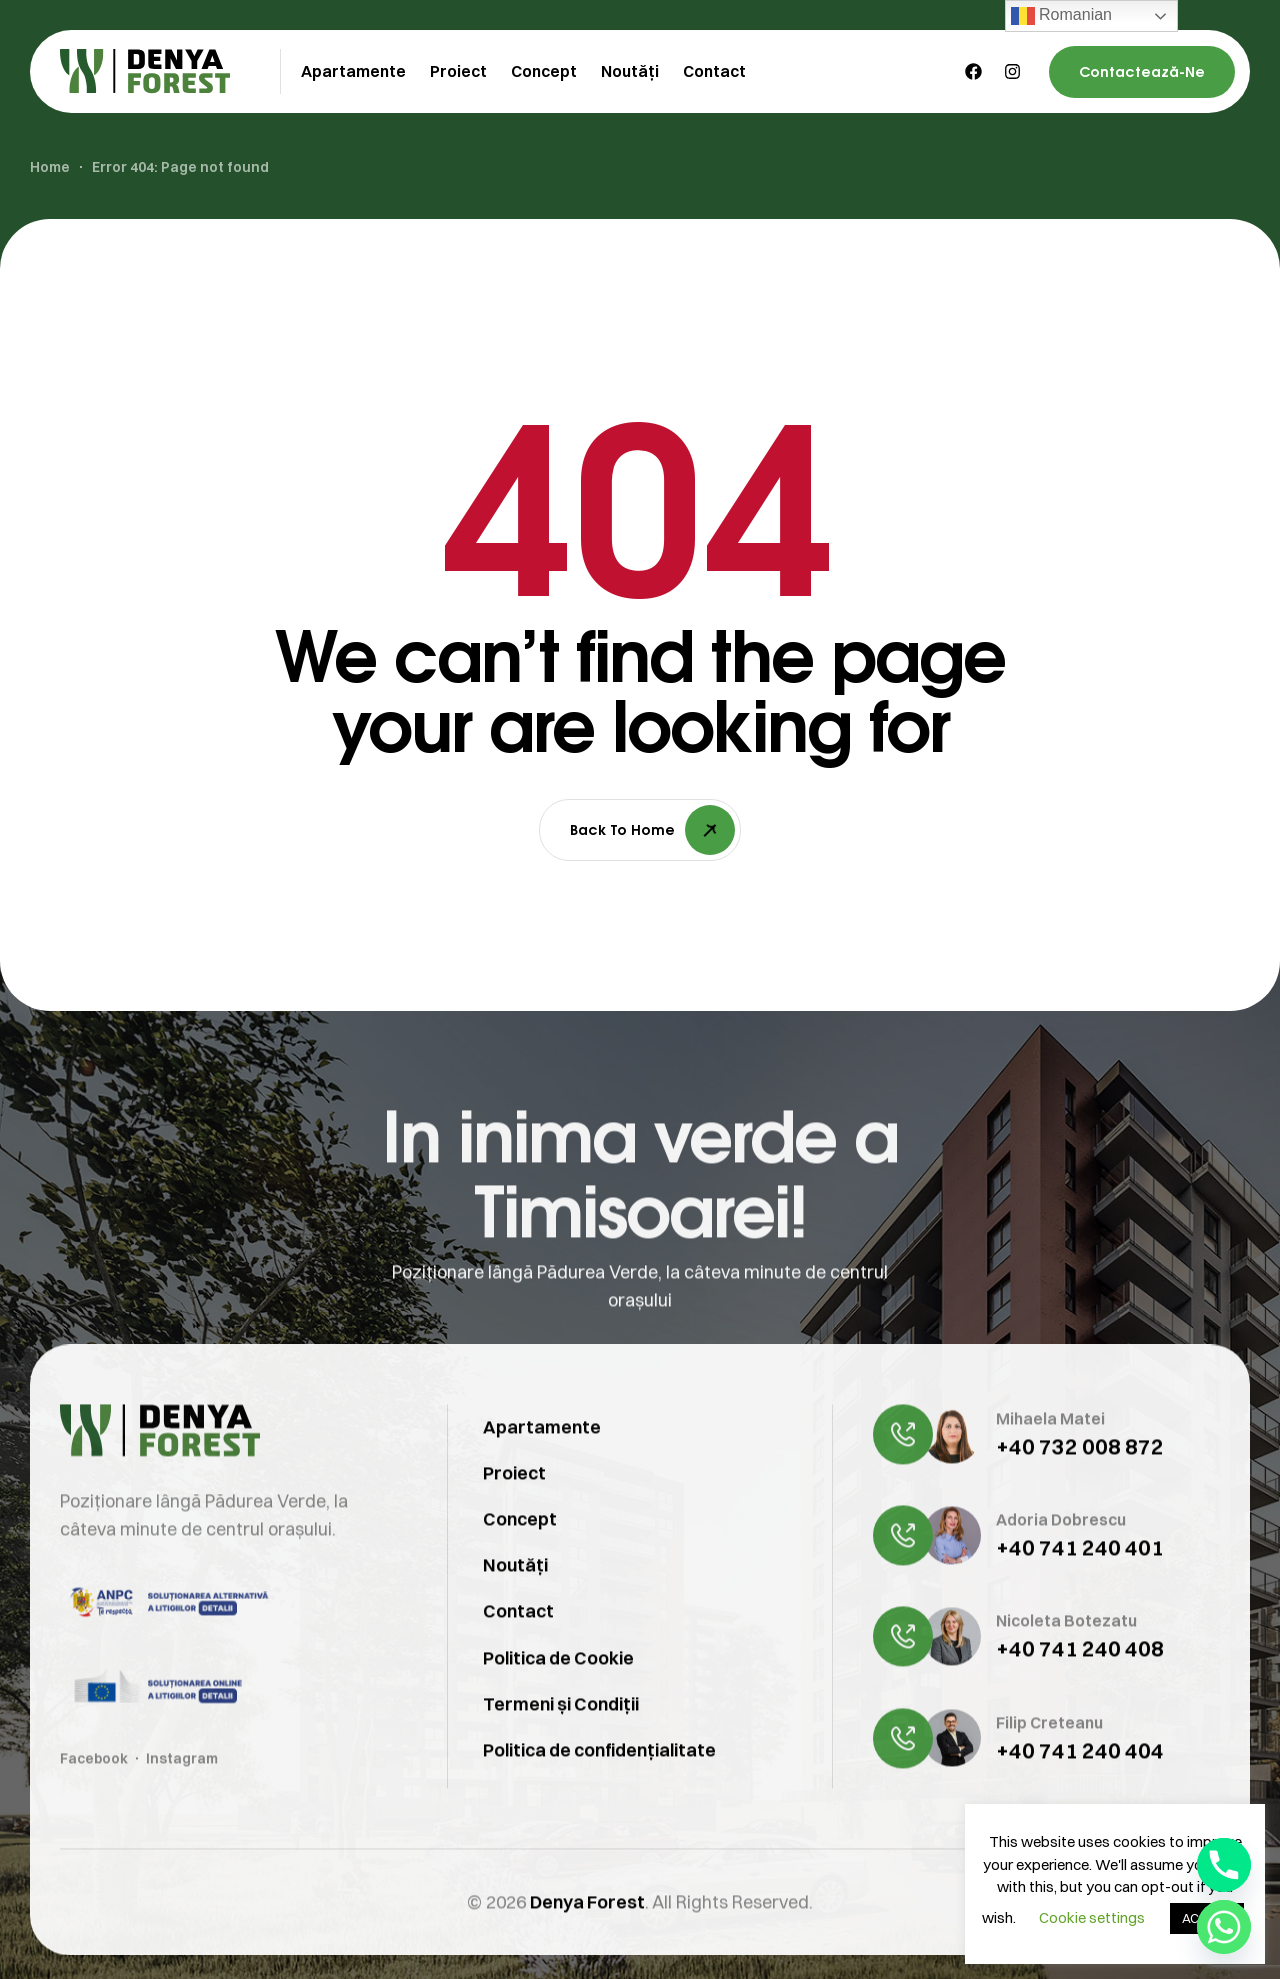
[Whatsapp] (1224, 1927)
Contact (518, 1642)
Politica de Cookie (558, 1689)
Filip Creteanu (1049, 1754)
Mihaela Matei (1050, 1450)
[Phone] (1224, 1865)
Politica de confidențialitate (599, 1781)
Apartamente (542, 1458)
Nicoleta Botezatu (1066, 1653)
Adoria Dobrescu (1061, 1552)
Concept (520, 1550)
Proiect (514, 1504)
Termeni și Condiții (561, 1735)
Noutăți (515, 1596)
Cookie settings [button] (1092, 1917)
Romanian (1061, 16)
